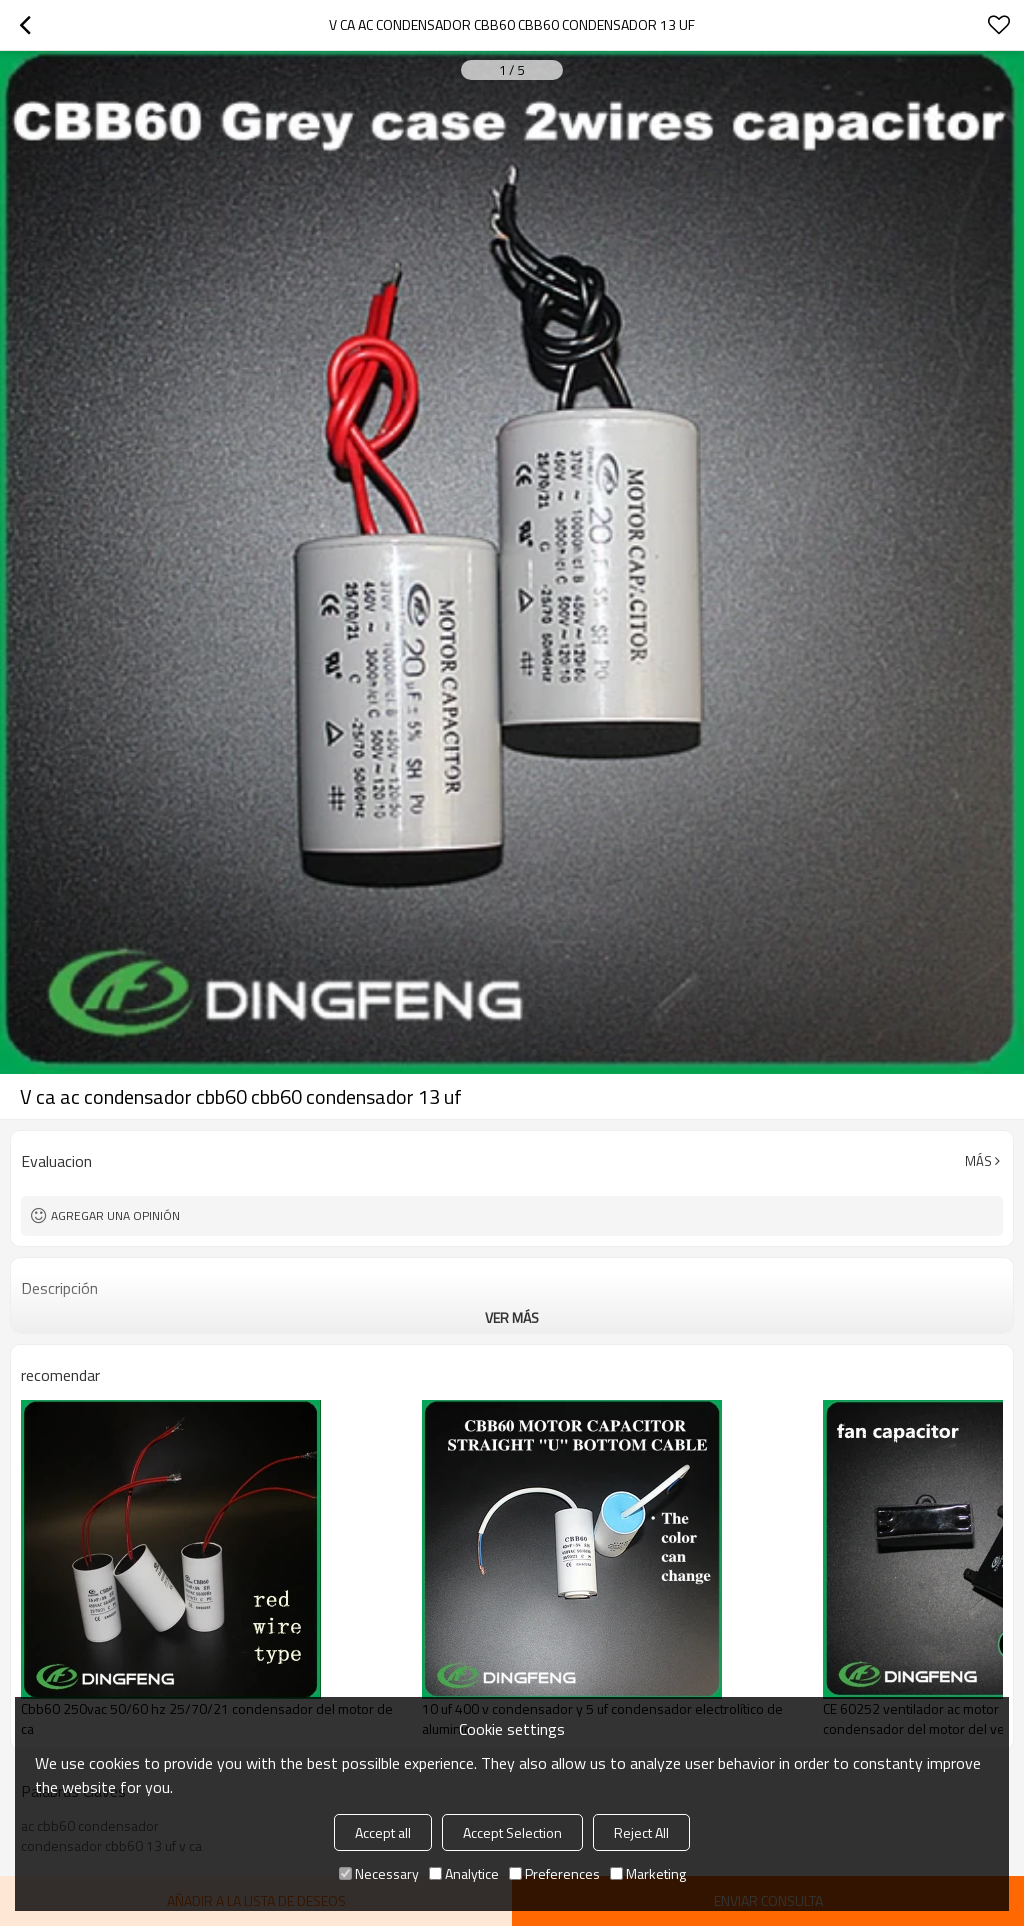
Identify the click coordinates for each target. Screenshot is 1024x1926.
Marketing (648, 1873)
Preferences (554, 1873)
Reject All (641, 1832)
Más (978, 1161)
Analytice (464, 1873)
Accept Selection (512, 1832)
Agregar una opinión (115, 1215)
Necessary (379, 1873)
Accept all (383, 1832)
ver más (512, 1317)
